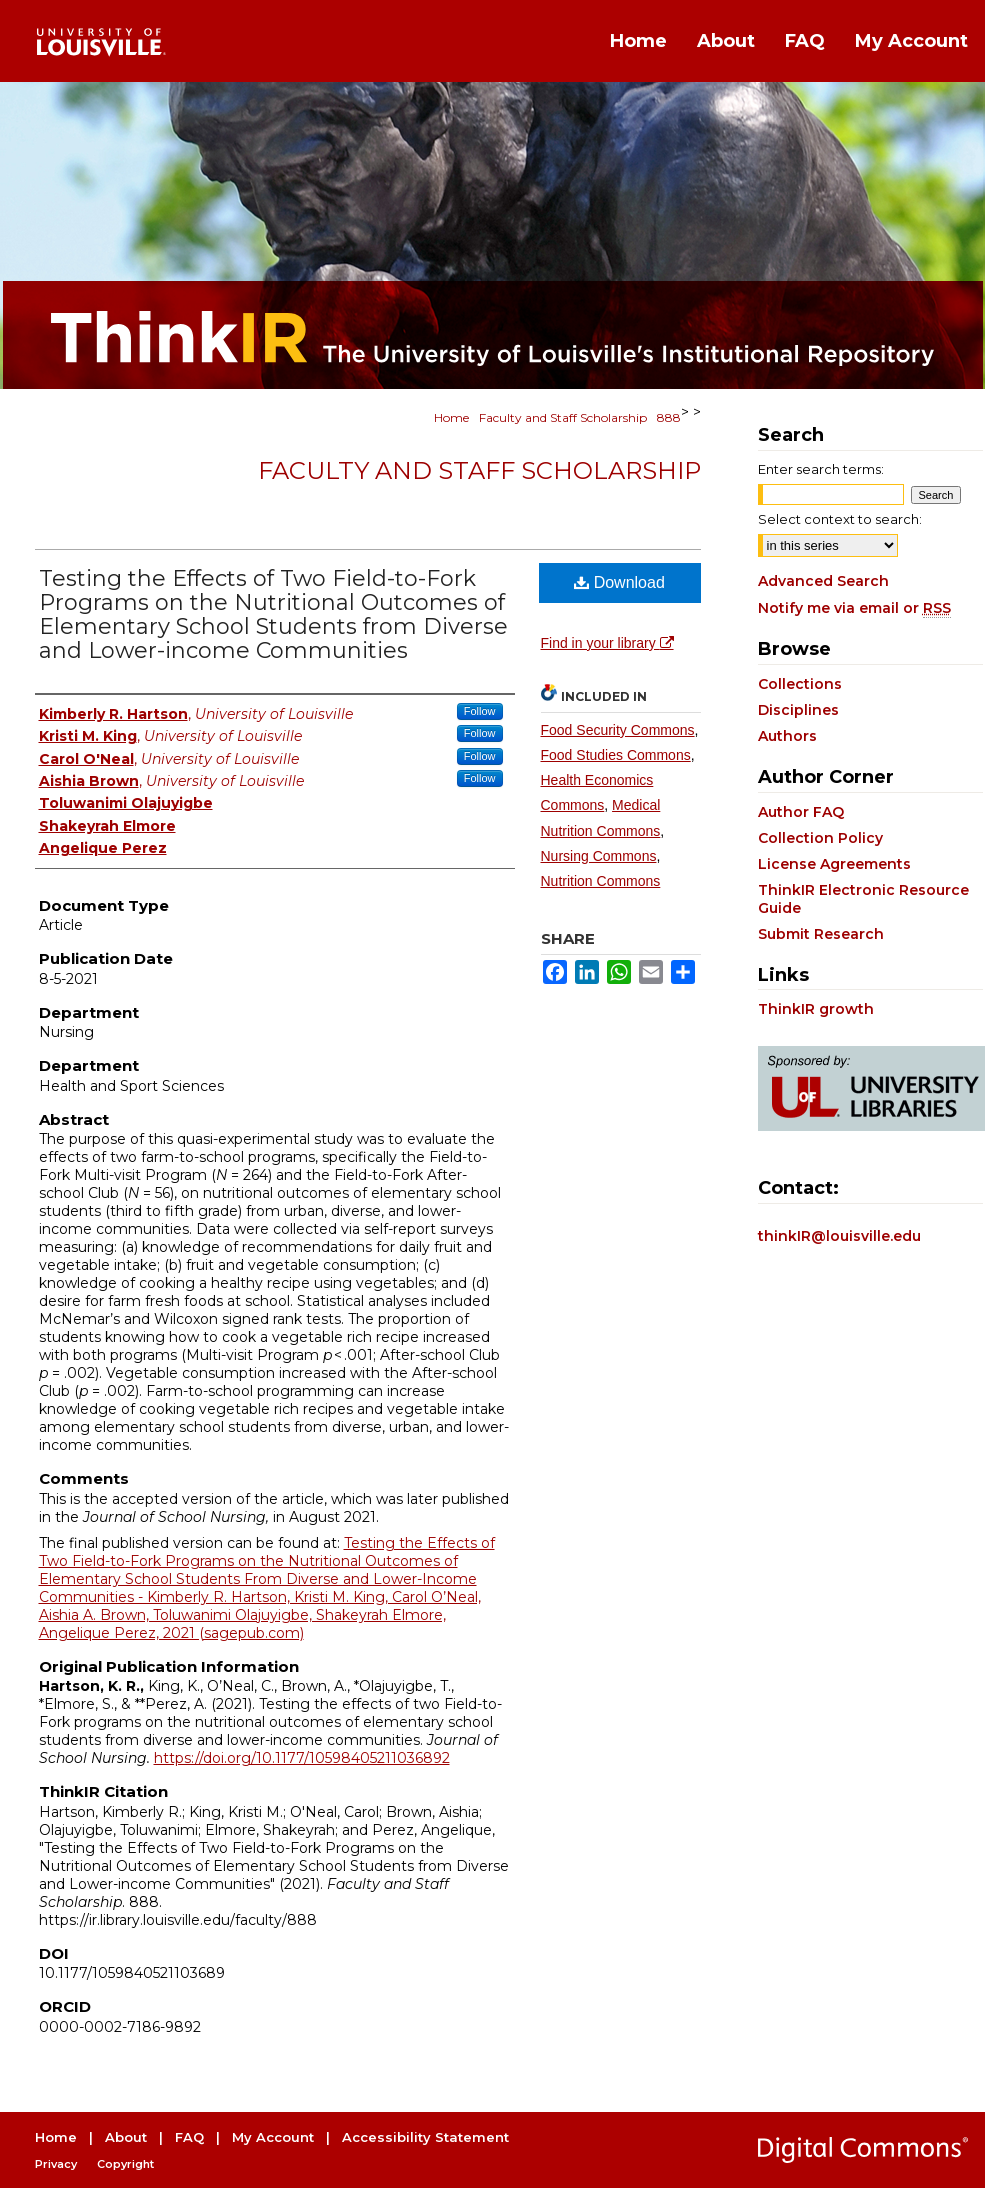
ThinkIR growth (816, 1009)
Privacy (56, 2164)
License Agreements (834, 864)
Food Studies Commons (616, 755)
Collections (800, 684)
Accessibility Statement (425, 2137)
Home (451, 417)
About (126, 2137)
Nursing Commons (599, 856)
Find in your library (607, 643)
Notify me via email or (854, 608)
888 (669, 417)
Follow (480, 711)
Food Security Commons (618, 730)
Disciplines (798, 710)
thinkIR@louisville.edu (839, 1236)
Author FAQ (801, 812)
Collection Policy (820, 838)
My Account (273, 2137)
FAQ (189, 2137)
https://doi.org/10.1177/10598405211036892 (302, 1758)
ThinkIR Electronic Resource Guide (863, 899)
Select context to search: (840, 519)
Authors (787, 736)
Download (619, 582)
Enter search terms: (821, 469)
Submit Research (821, 934)
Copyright (125, 2164)
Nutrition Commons (601, 881)
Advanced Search (823, 581)
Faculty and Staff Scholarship (563, 417)
